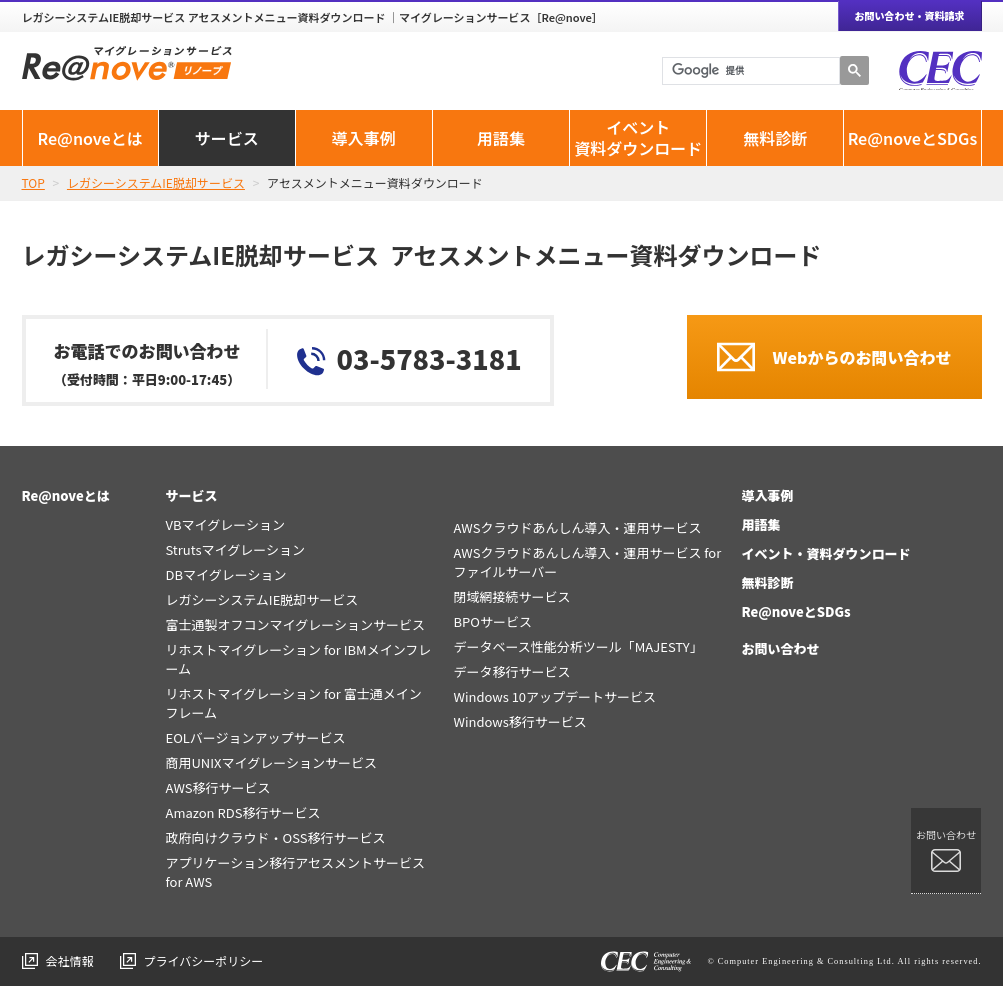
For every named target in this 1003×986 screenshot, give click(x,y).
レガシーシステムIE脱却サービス (261, 599)
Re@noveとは (89, 138)
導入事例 (364, 138)
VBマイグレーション (225, 524)
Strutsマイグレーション (235, 549)
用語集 (501, 138)
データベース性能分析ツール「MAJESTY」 (577, 646)
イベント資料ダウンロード (638, 137)
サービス (227, 138)
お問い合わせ (780, 648)
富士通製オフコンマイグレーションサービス (294, 624)
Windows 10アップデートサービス (554, 696)
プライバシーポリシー (204, 960)
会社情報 (70, 960)
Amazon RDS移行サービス (242, 812)
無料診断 (775, 138)
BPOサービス (492, 621)
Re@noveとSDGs (913, 138)
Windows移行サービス (519, 721)
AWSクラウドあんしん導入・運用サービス (577, 527)
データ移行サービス (511, 671)
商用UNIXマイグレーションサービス (271, 762)
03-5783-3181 (429, 358)
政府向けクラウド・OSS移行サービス (275, 837)
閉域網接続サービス (511, 596)
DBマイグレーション (225, 574)
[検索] (751, 71)
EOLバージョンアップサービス (255, 737)
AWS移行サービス (217, 787)
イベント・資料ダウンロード (825, 553)
